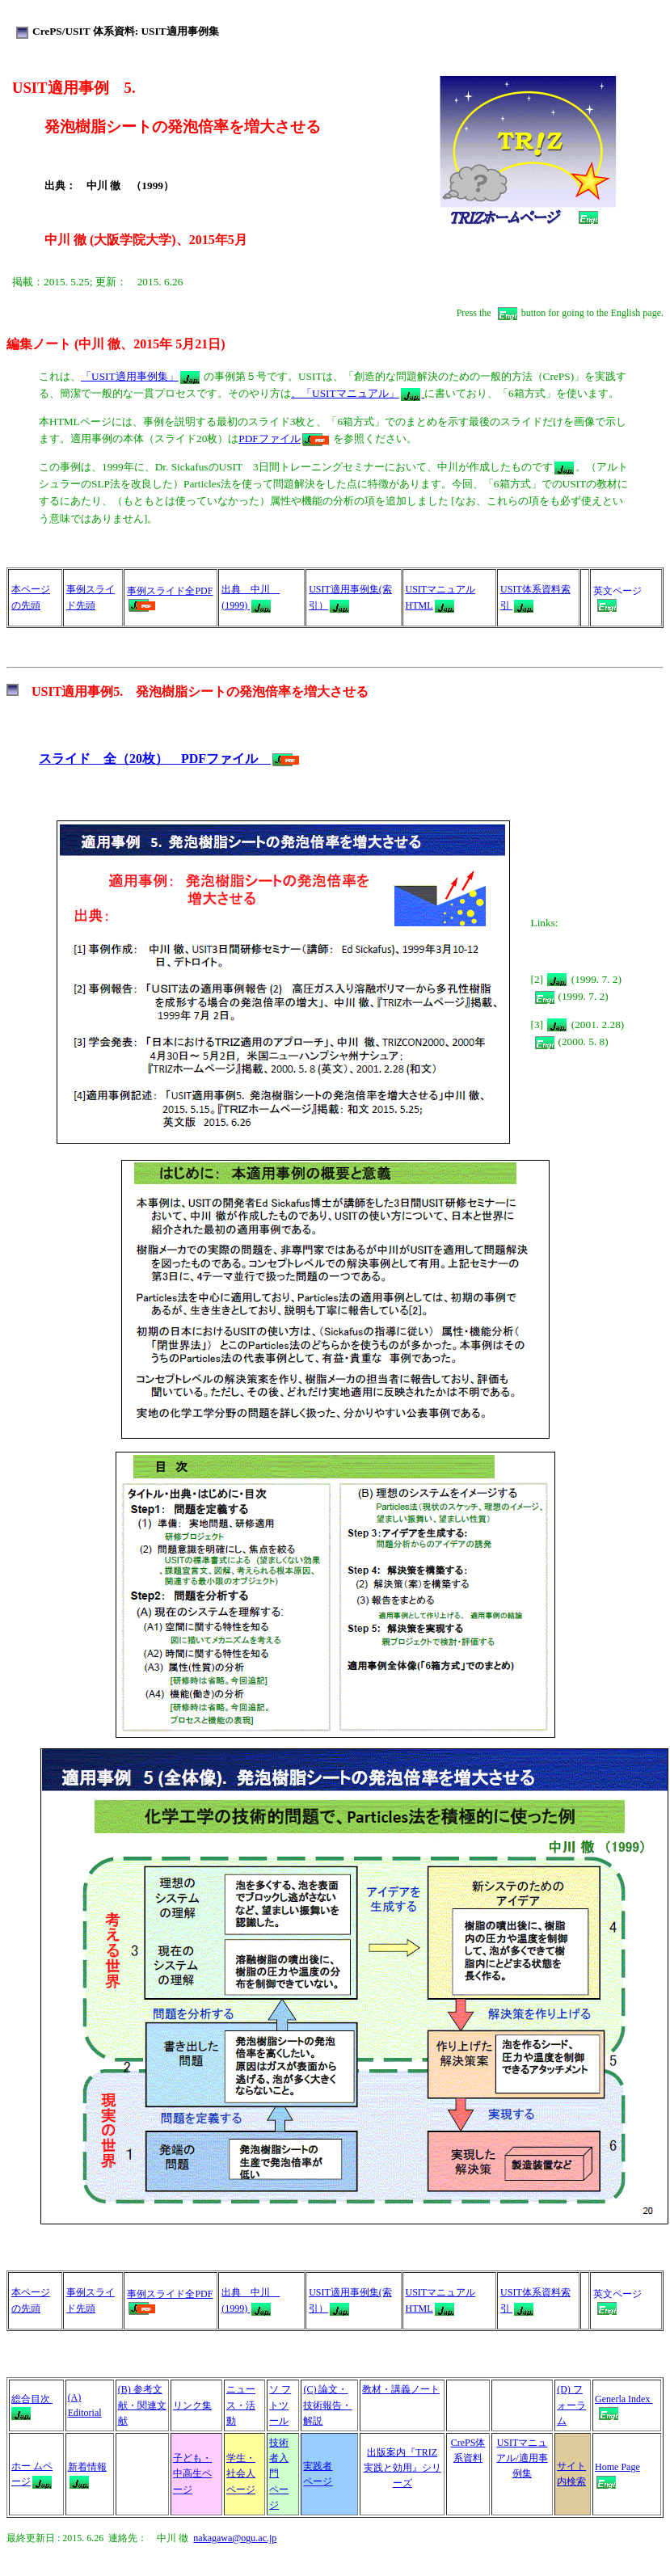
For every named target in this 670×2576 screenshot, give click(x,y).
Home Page (617, 2467)
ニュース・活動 (240, 2405)
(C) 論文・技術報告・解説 (327, 2405)
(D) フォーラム (571, 2405)
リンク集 (192, 2405)
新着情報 (87, 2467)
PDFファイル (283, 438)
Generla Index (623, 2399)
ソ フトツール (280, 2405)
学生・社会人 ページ (240, 2473)
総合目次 (32, 2399)
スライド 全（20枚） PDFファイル (169, 758)
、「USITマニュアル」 (357, 393)
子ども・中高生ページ (192, 2473)
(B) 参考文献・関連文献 (142, 2405)
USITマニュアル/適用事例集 (521, 2458)
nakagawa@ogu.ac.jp (234, 2538)
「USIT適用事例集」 (140, 376)
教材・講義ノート (401, 2389)
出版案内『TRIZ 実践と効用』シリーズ (402, 2468)
